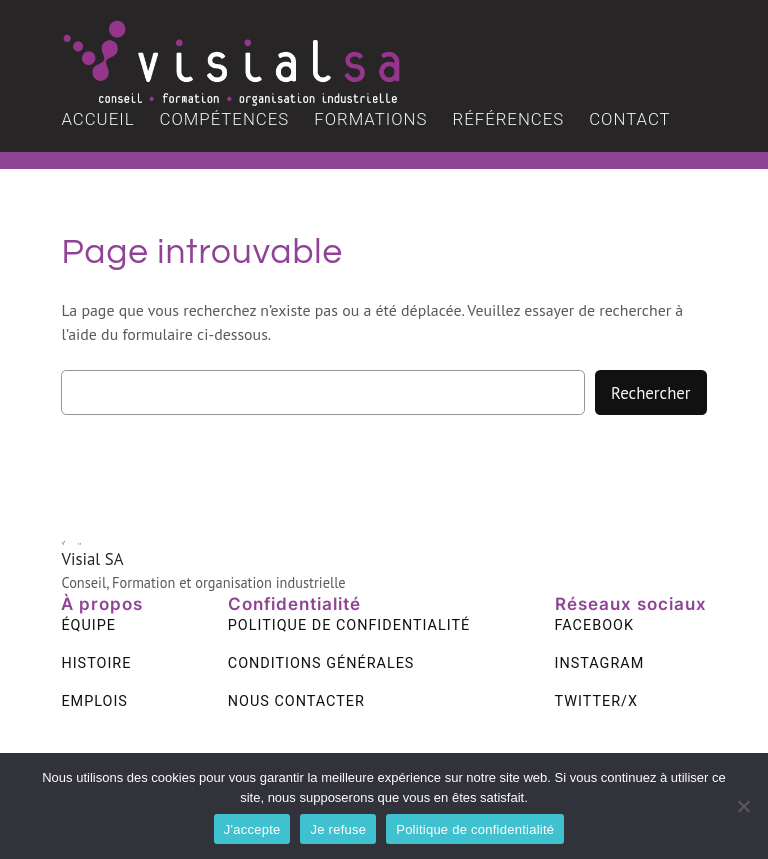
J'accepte (252, 829)
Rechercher (650, 393)
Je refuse (338, 829)
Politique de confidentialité (475, 829)
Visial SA (92, 559)
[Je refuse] (743, 806)
